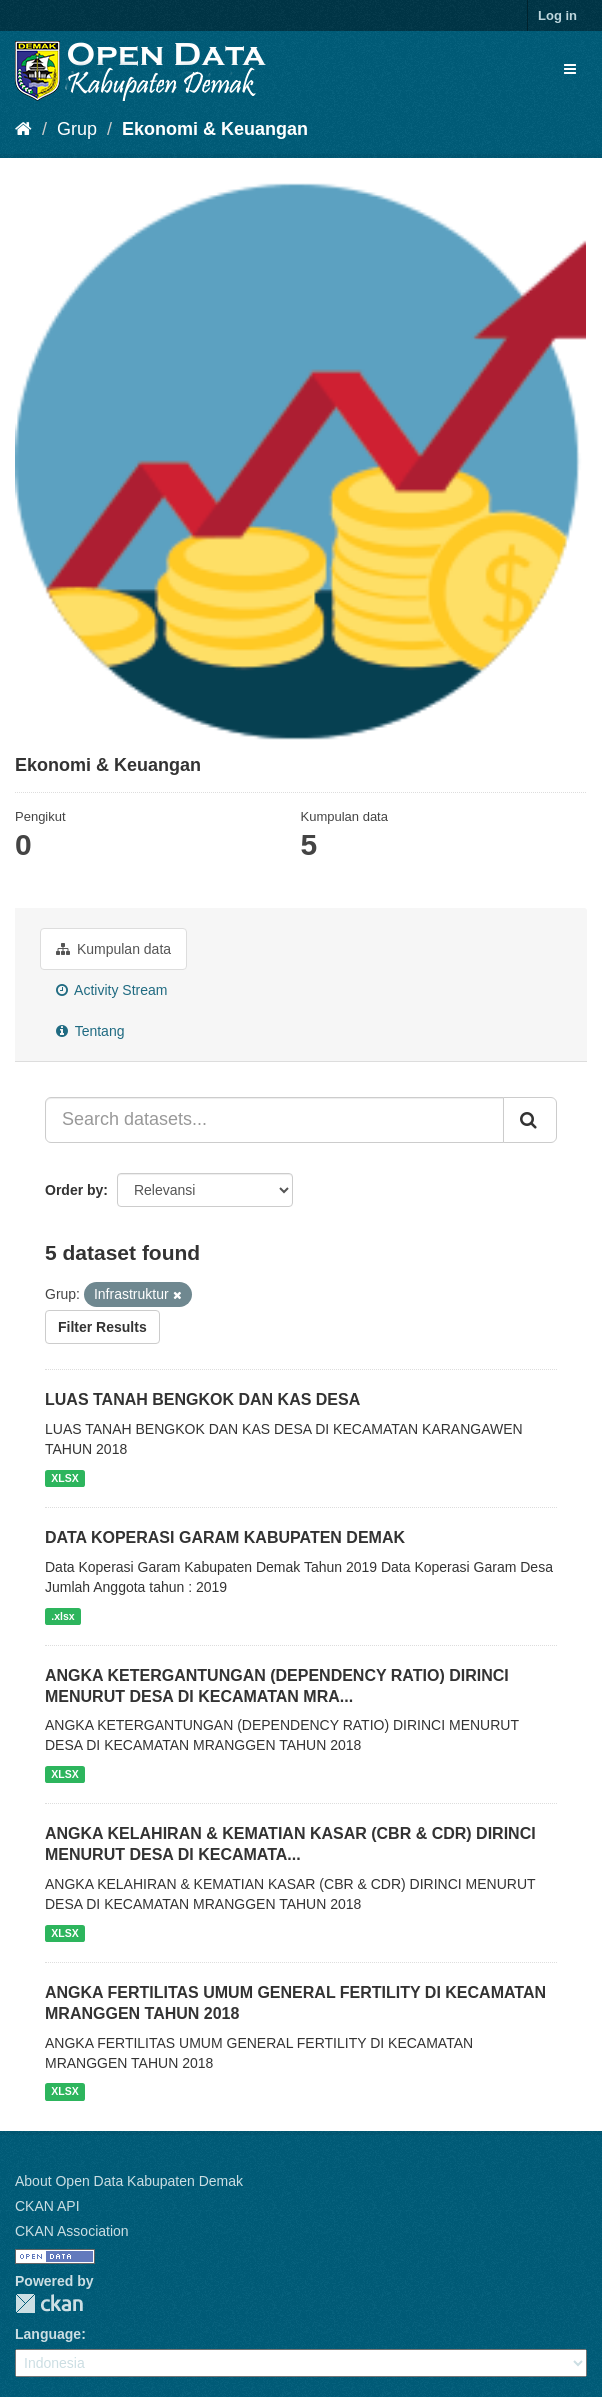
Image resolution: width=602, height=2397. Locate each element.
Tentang (90, 1031)
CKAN (49, 2303)
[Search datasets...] (274, 1120)
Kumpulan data (113, 949)
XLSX (64, 1478)
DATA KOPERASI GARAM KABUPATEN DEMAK (225, 1537)
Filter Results (102, 1327)
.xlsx (62, 1616)
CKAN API (47, 2206)
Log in (557, 15)
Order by (74, 1190)
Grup (77, 129)
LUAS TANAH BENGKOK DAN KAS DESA (202, 1399)
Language (48, 2334)
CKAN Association (72, 2231)
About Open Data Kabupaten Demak (129, 2181)
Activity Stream (111, 990)
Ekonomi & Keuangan (215, 129)
